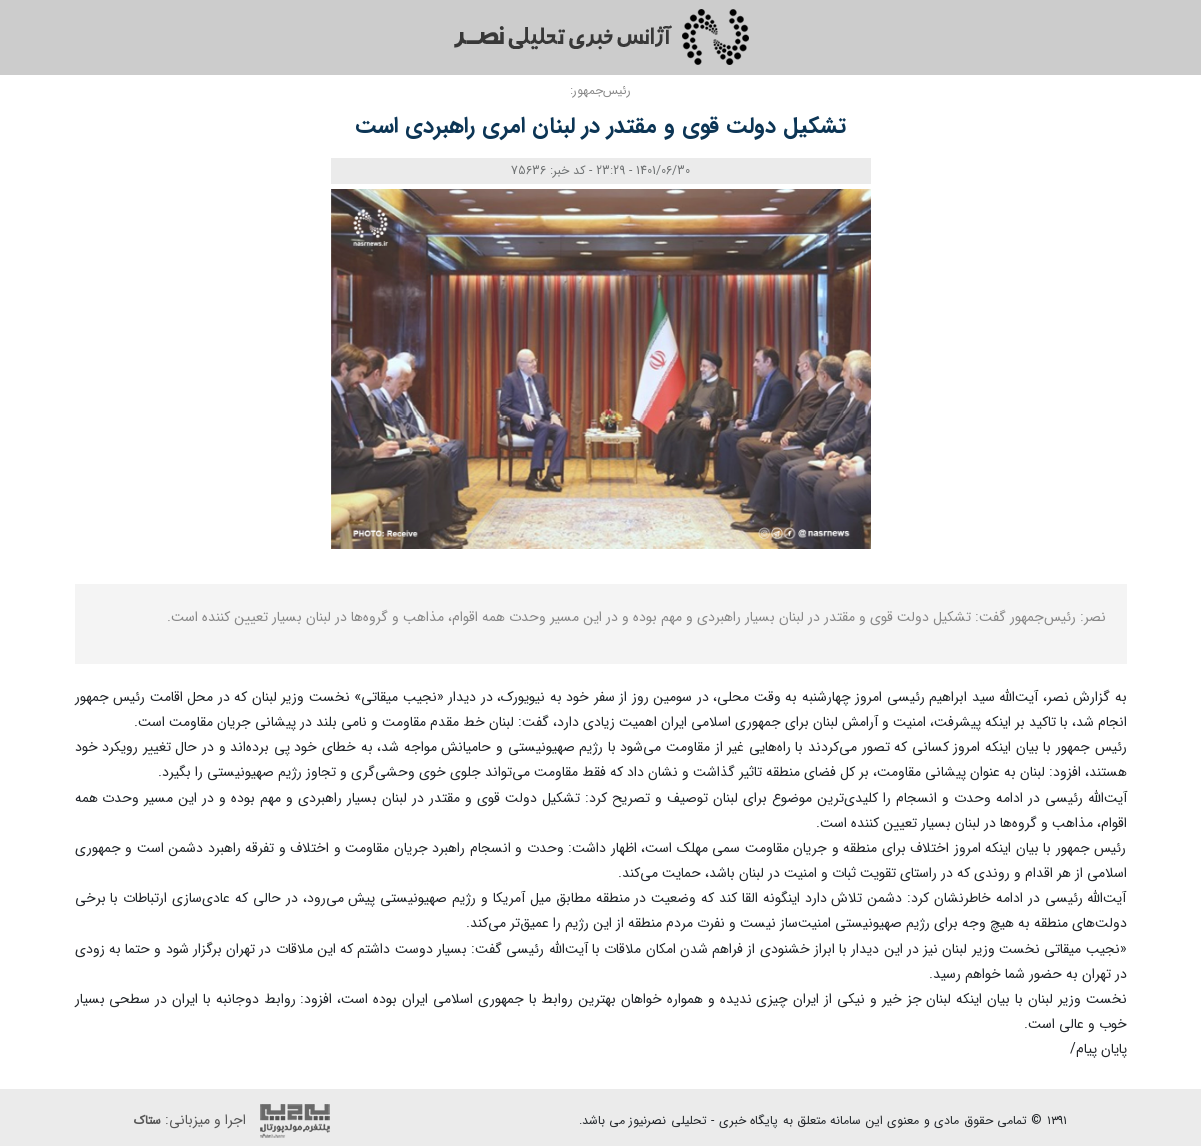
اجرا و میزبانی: (237, 1121)
